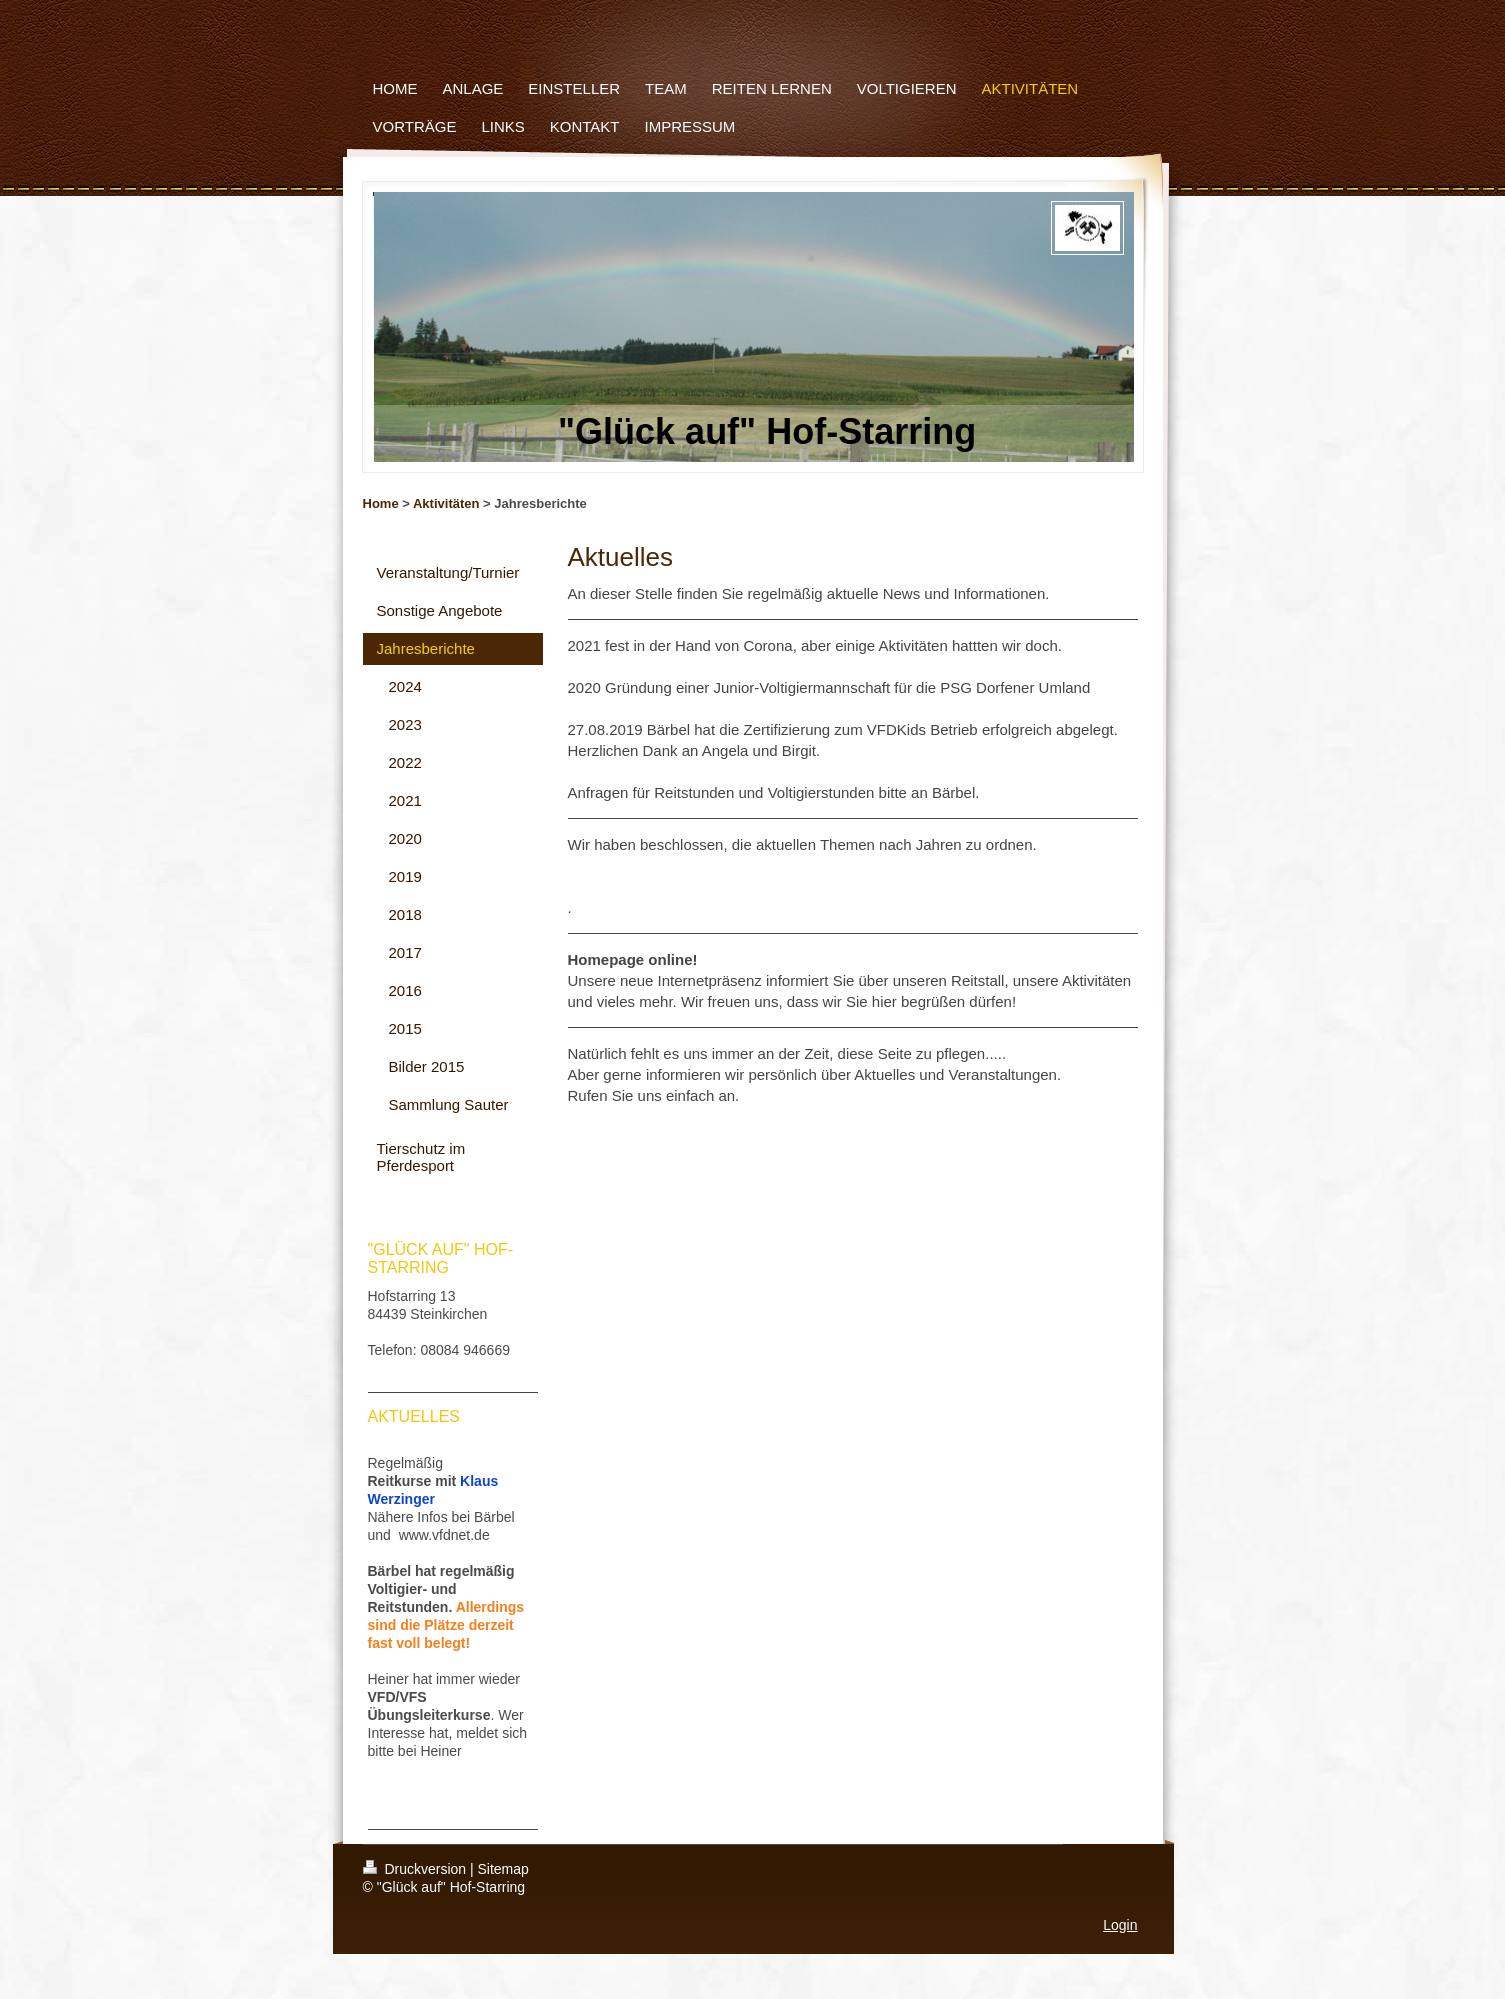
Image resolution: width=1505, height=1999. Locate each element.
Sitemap (503, 1869)
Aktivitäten (446, 503)
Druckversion (416, 1869)
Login (1120, 1925)
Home (381, 503)
